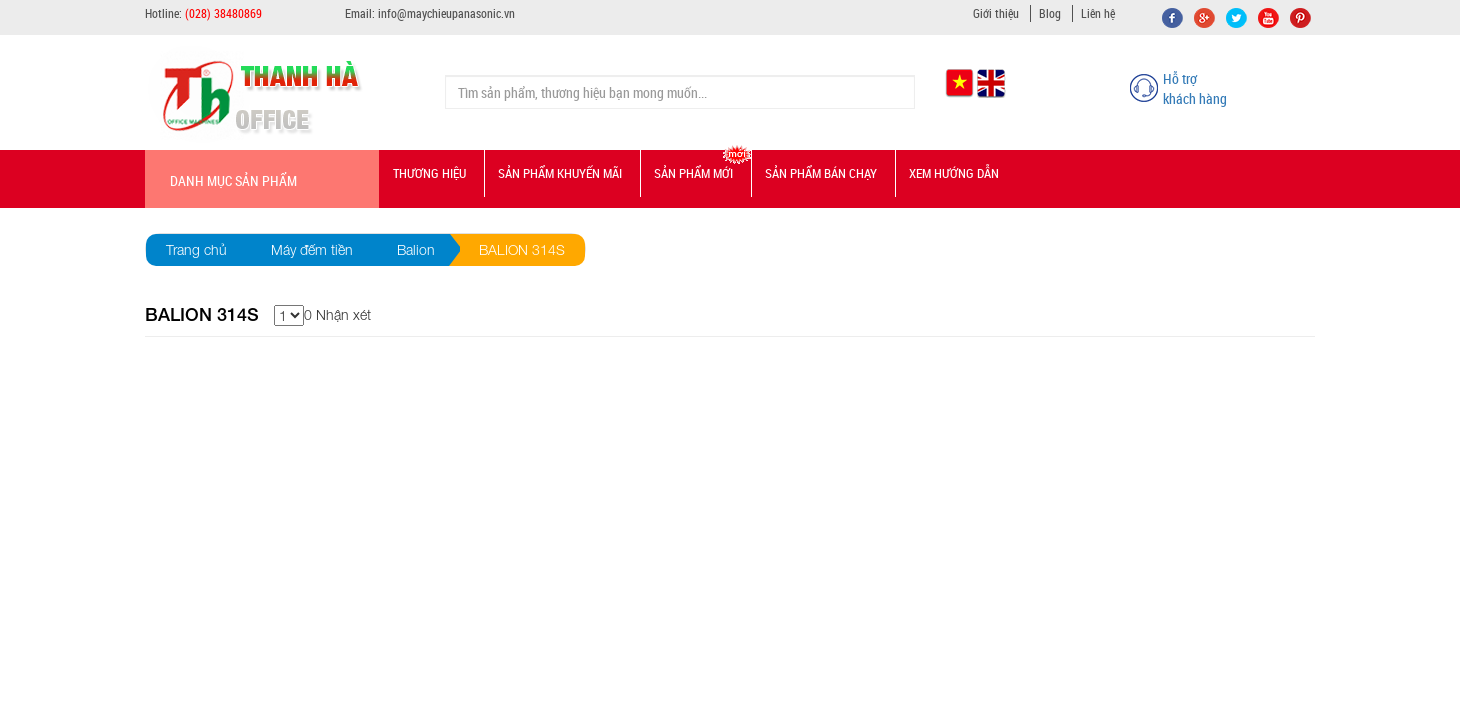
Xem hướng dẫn (954, 173)
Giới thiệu (996, 13)
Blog (1050, 13)
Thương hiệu (429, 173)
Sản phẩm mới (693, 173)
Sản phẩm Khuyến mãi (560, 173)
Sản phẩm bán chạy (821, 173)
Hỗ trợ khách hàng (1195, 88)
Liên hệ (1098, 13)
